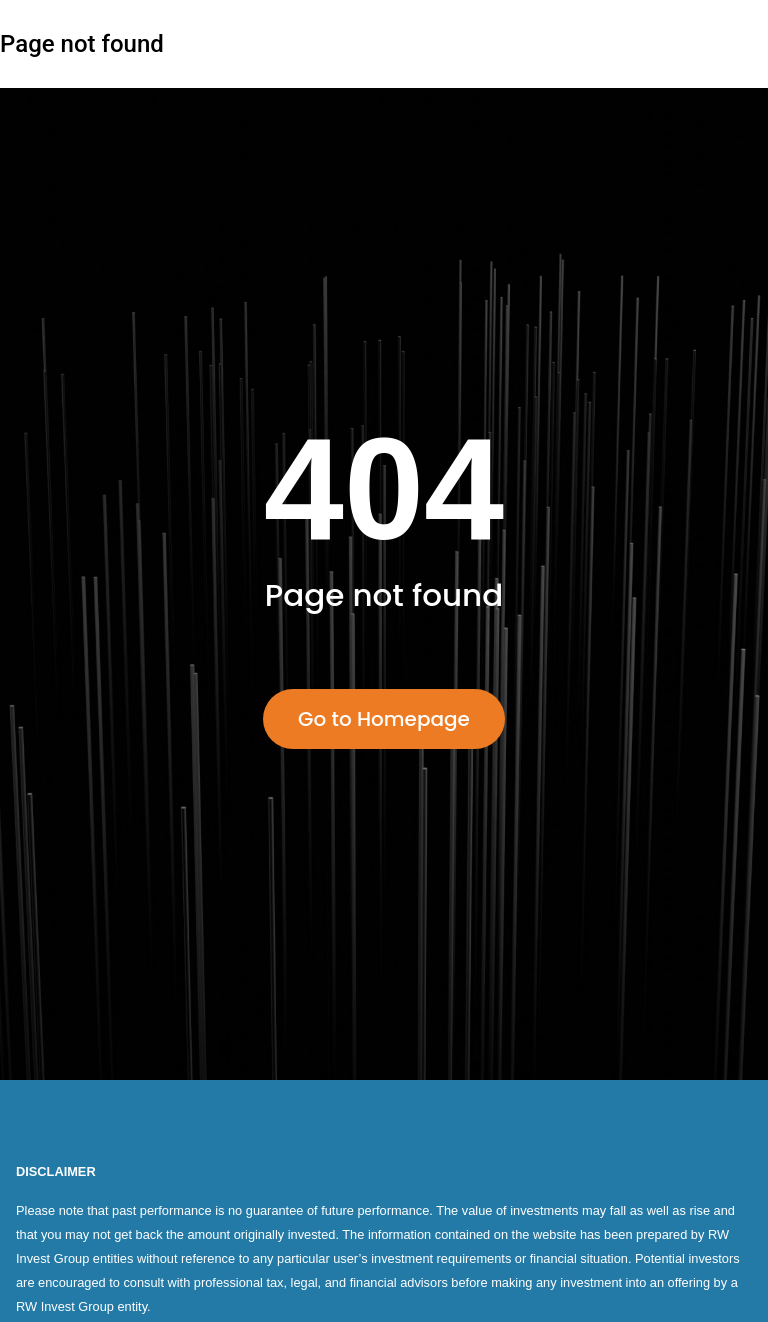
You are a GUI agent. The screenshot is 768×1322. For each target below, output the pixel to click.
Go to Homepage (384, 719)
